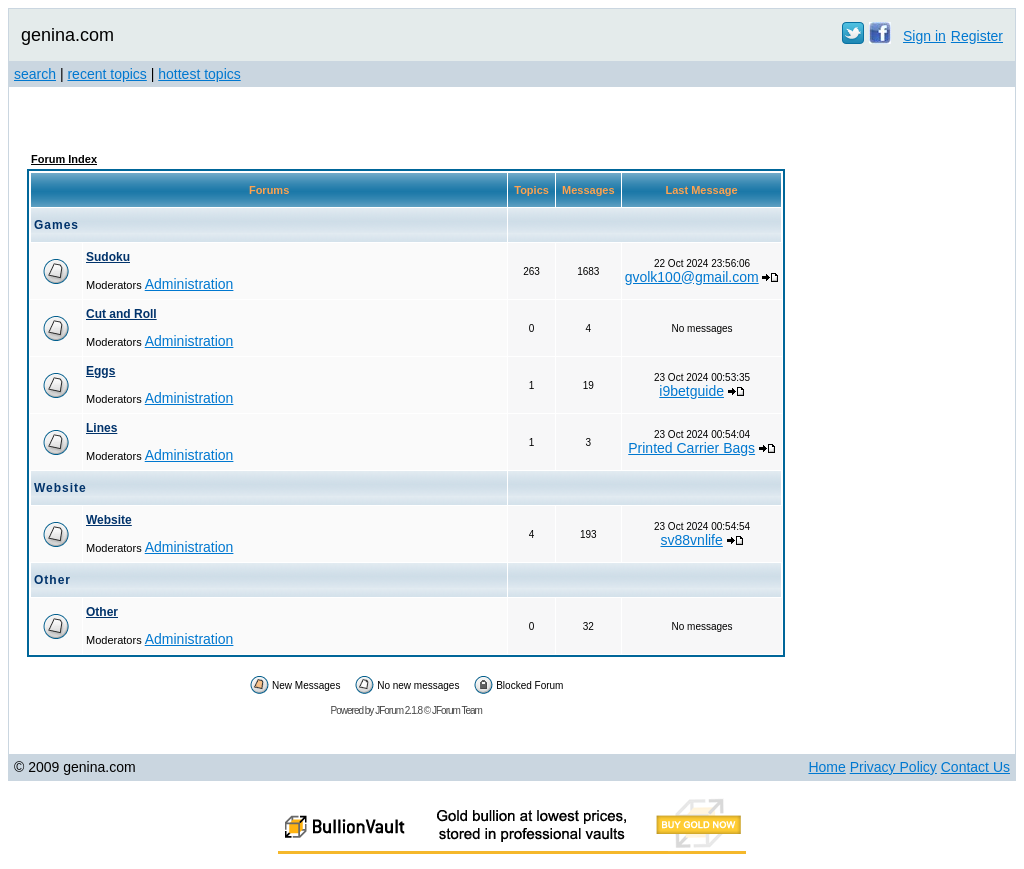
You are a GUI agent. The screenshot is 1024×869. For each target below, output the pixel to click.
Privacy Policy (893, 767)
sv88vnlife (692, 540)
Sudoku (108, 257)
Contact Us (975, 767)
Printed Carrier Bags (691, 448)
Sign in (924, 36)
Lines (101, 428)
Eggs (100, 371)
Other (102, 612)
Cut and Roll (121, 314)
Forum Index (64, 159)
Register (977, 36)
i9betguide (691, 391)
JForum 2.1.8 (398, 710)
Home (826, 767)
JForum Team (457, 710)
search (35, 74)
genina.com (67, 35)
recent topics (106, 74)
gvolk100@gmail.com (692, 277)
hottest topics (199, 74)
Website (109, 520)
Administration (189, 284)
